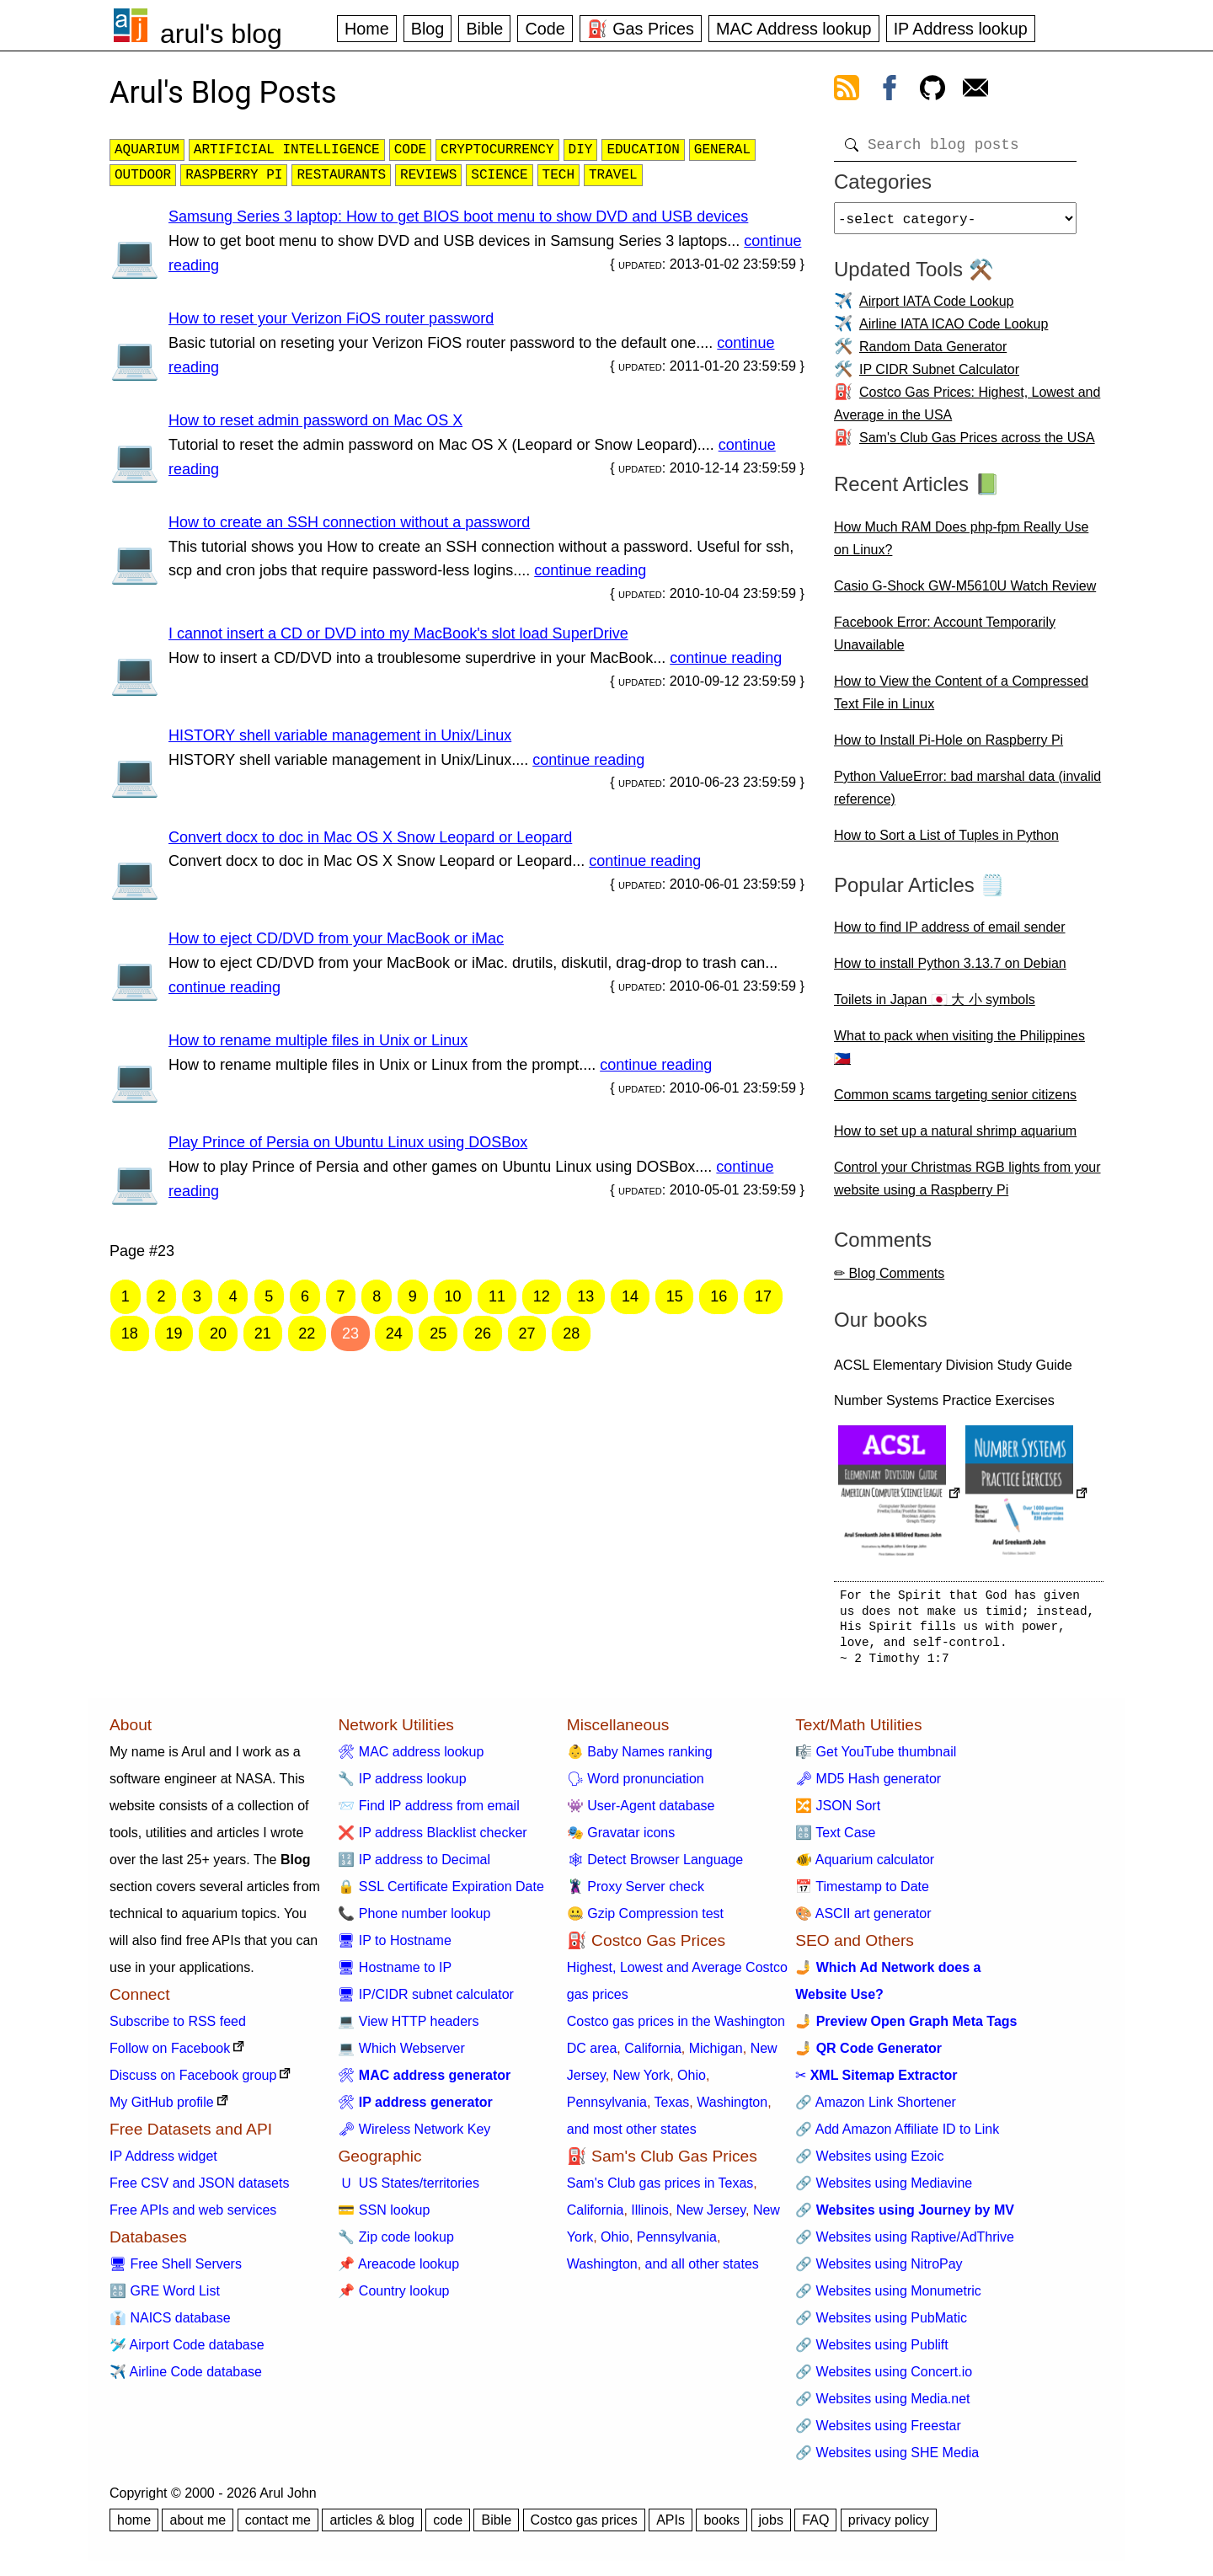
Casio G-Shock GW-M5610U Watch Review (965, 592)
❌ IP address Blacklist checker (432, 1839)
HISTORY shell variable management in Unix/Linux (339, 735)
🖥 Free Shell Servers (176, 2270)
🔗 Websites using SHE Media (887, 2459)
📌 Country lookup (393, 2297)
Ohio (691, 2082)
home (134, 2527)
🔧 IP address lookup (402, 1785)
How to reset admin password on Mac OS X (315, 420)
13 (585, 1296)
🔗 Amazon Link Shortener (875, 2109)
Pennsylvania (607, 2109)
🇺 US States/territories (408, 2190)
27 (527, 1333)
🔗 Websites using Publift (871, 2351)
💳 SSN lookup (384, 2217)
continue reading (590, 570)
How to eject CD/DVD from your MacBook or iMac (336, 938)
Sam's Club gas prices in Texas (660, 2190)
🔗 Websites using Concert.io (883, 2378)
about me (197, 2527)
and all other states (702, 2270)
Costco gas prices (584, 2527)
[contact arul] (975, 91)
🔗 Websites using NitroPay (878, 2270)
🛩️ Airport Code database (187, 2351)
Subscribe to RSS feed (178, 2028)
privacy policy (888, 2527)
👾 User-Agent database (641, 1812)
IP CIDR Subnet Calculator (939, 376)
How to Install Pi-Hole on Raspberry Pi (948, 747)
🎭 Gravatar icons (621, 1839)
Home (367, 28)
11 (497, 1296)
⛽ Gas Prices (640, 28)
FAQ (815, 2527)
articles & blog (371, 2527)
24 (394, 1333)
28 (571, 1333)
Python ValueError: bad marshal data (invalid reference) (967, 794)
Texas (672, 2109)
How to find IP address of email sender (950, 934)
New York (642, 2082)
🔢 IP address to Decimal (414, 1866)
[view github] (932, 91)
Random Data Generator (933, 353)
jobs (771, 2527)
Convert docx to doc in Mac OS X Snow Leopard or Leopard (370, 837)
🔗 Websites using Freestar (878, 2432)
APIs (670, 2527)
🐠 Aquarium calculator (864, 1866)
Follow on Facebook (170, 2055)
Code (544, 28)
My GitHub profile (162, 2109)
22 (306, 1333)
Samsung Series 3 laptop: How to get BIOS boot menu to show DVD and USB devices (458, 216)
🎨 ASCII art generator (863, 1920)
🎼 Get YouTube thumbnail (875, 1758)
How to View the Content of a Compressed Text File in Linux (961, 699)
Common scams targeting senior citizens (955, 1101)
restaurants (341, 175)
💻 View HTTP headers (408, 2028)
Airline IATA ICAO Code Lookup (953, 330)
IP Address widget (163, 2163)
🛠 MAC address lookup (411, 1758)
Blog (428, 28)
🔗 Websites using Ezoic (869, 2163)
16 (718, 1296)
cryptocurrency (497, 150)
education (642, 150)
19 (173, 1333)
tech (558, 175)
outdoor (143, 175)
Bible (484, 28)
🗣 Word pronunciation (635, 1785)
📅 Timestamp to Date (862, 1893)
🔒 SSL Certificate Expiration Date (440, 1893)
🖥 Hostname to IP (395, 1974)
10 (452, 1296)
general (722, 150)
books (721, 2527)
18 (129, 1333)
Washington (732, 2109)
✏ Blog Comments (889, 1280)
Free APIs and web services (193, 2217)
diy (581, 150)
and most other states (632, 2136)
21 (262, 1333)
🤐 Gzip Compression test (645, 1920)
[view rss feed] (846, 91)
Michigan (716, 2055)
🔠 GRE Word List (165, 2297)
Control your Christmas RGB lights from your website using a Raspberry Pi (967, 1185)
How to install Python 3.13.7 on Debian (950, 970)
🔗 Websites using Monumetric (888, 2297)
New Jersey (710, 2217)
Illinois (649, 2217)
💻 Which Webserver (401, 2055)
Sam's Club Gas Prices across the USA (977, 444)
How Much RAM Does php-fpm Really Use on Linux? (961, 545)
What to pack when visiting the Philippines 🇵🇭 (959, 1053)
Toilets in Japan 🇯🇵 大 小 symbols (934, 1006)
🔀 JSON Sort (837, 1812)
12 (541, 1296)
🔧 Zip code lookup (395, 2244)
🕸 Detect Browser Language (655, 1866)
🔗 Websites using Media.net (882, 2405)
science (499, 175)
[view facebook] (889, 91)
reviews (428, 175)
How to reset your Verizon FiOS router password (331, 318)
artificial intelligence (287, 150)
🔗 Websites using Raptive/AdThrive (904, 2244)
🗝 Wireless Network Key (414, 2136)
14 (630, 1296)
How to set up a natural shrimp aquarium (955, 1137)
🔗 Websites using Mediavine (883, 2190)
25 (438, 1333)
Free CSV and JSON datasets (199, 2190)
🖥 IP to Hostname (394, 1947)
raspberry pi (233, 175)
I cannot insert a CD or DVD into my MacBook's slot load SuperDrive (398, 633)
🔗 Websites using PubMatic (881, 2324)
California (652, 2055)
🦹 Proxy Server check (635, 1893)
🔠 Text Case (835, 1839)
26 (482, 1333)
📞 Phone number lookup (414, 1920)
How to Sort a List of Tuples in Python (946, 842)
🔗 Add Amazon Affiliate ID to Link (897, 2136)
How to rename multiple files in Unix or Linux (318, 1040)
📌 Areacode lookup (398, 2270)
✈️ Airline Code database (186, 2378)
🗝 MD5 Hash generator (868, 1785)
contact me (278, 2527)
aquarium (147, 150)
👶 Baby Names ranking (640, 1758)
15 (674, 1296)
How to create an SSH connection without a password (349, 522)
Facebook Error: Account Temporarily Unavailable (944, 640)
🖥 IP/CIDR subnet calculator (426, 2001)
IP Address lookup (961, 28)
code (410, 150)
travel (613, 175)
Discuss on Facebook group (193, 2082)
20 (218, 1333)
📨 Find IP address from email (428, 1812)
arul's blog (221, 34)
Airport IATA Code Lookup (936, 308)
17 (763, 1296)
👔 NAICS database (170, 2324)
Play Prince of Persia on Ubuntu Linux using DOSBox (347, 1142)
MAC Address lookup (794, 28)
